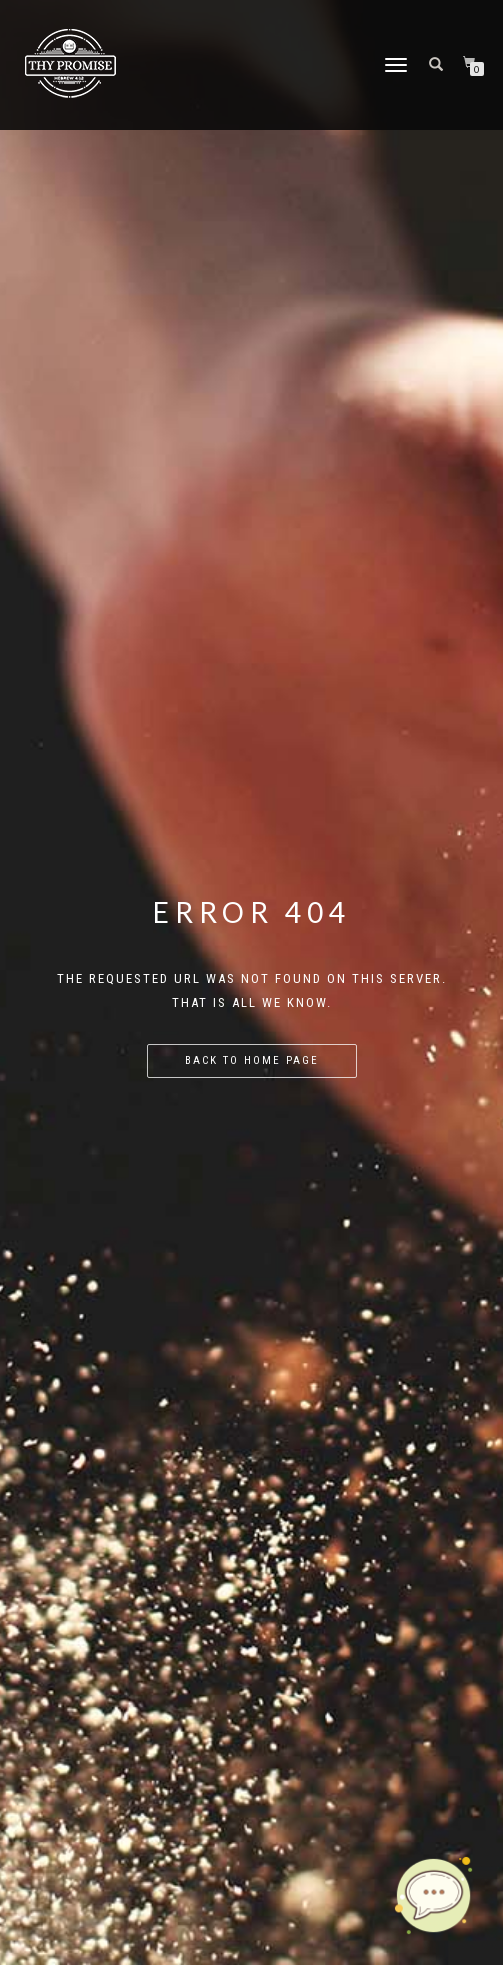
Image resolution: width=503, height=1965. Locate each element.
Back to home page (252, 1060)
